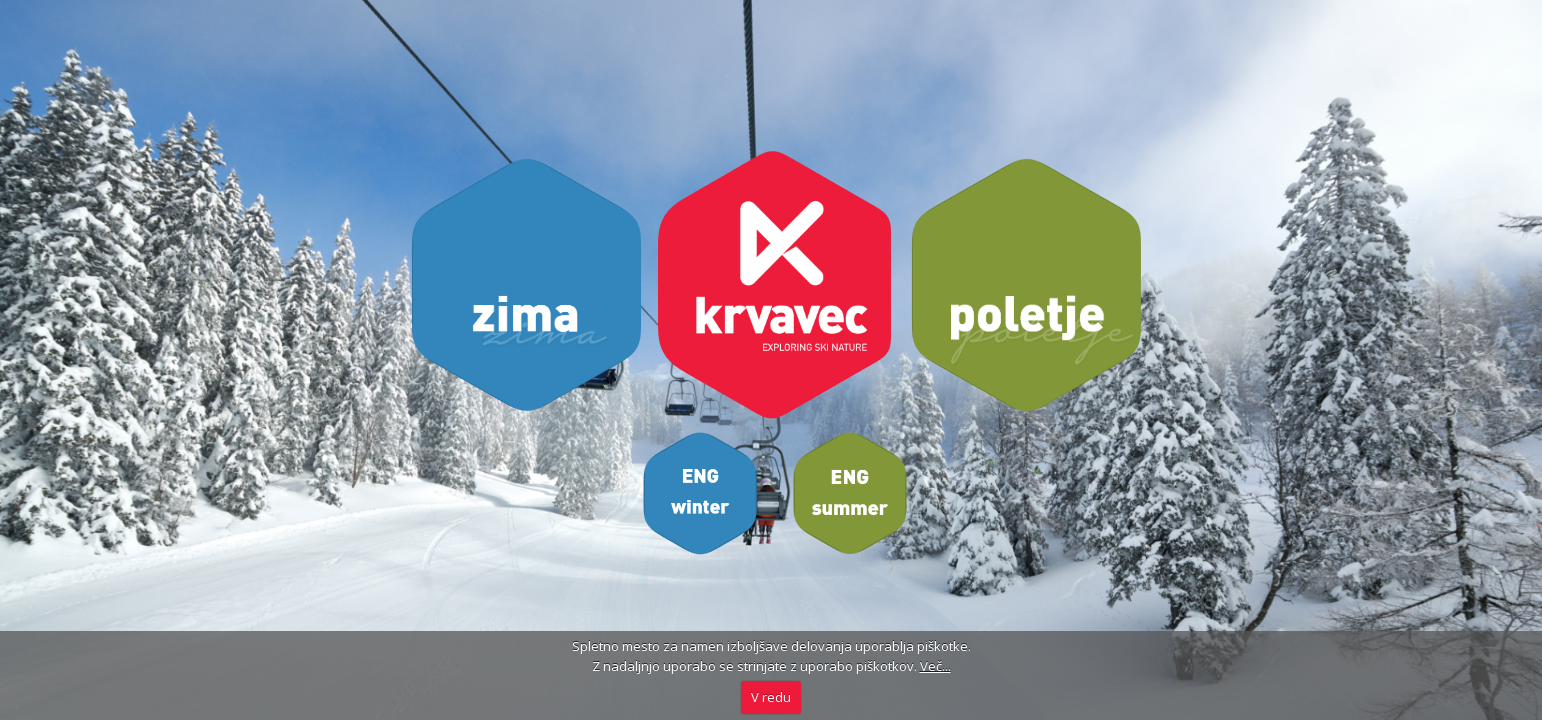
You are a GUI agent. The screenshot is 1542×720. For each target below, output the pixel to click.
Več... (935, 666)
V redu (771, 697)
